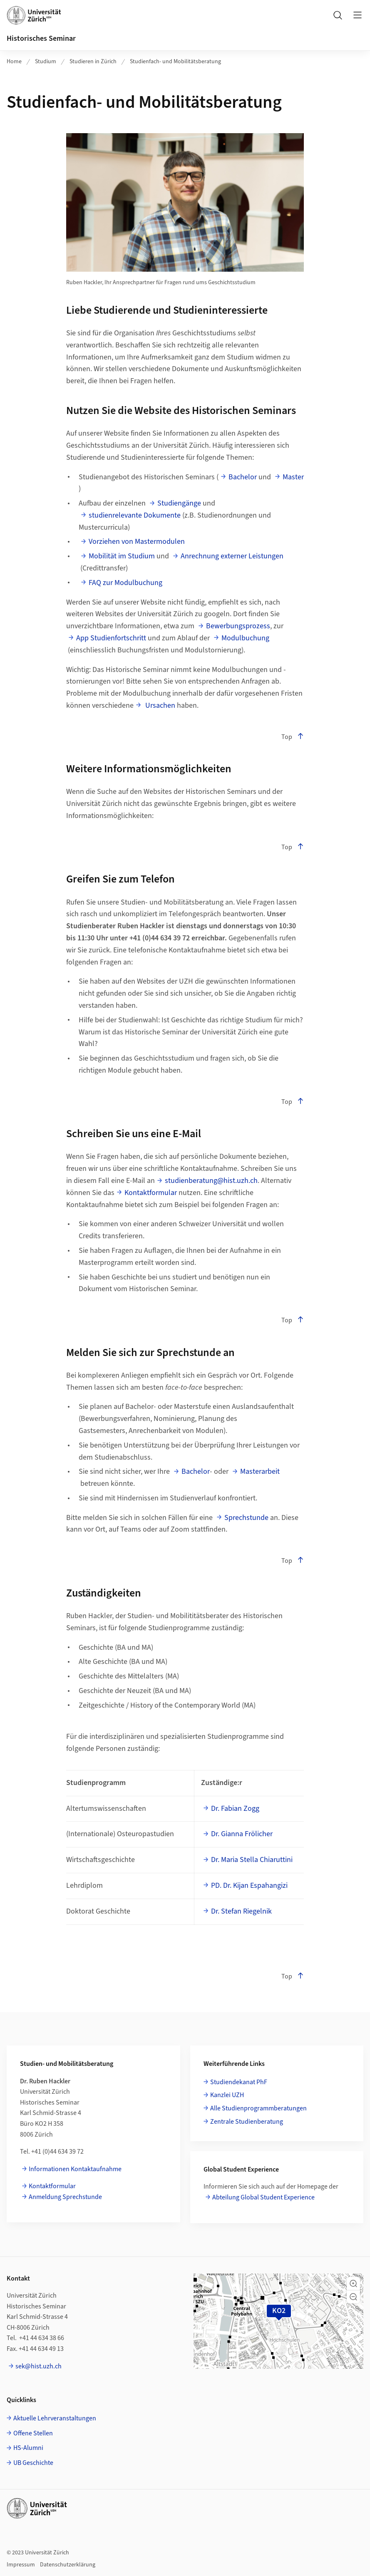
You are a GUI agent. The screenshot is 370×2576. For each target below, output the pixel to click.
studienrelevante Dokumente (135, 515)
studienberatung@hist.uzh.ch (211, 1180)
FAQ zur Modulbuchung (125, 583)
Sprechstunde (246, 1517)
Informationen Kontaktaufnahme (75, 2169)
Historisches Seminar (41, 38)
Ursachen (159, 705)
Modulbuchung (245, 638)
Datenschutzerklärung (67, 2565)
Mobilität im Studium (122, 556)
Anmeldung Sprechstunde (65, 2197)
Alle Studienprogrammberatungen (258, 2108)
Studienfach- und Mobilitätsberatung (175, 61)
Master (293, 477)
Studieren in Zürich (93, 61)
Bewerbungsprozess (238, 626)
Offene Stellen (33, 2433)
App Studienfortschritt (111, 638)
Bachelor (242, 477)
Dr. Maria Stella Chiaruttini (252, 1860)
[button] (353, 2283)
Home (14, 61)
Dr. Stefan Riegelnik (241, 1911)
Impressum (21, 2565)
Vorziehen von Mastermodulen (137, 541)
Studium (45, 61)
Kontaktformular (150, 1193)
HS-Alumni (28, 2447)
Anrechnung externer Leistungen (232, 556)
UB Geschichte (33, 2462)
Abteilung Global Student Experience (263, 2197)
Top (292, 737)
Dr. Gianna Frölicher (242, 1834)
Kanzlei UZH (227, 2095)
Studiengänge (179, 503)
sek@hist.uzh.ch (38, 2366)
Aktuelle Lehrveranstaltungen (54, 2418)
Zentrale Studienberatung (246, 2121)
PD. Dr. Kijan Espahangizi (249, 1885)
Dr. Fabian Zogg (235, 1808)
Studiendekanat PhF (238, 2082)
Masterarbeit (260, 1471)
